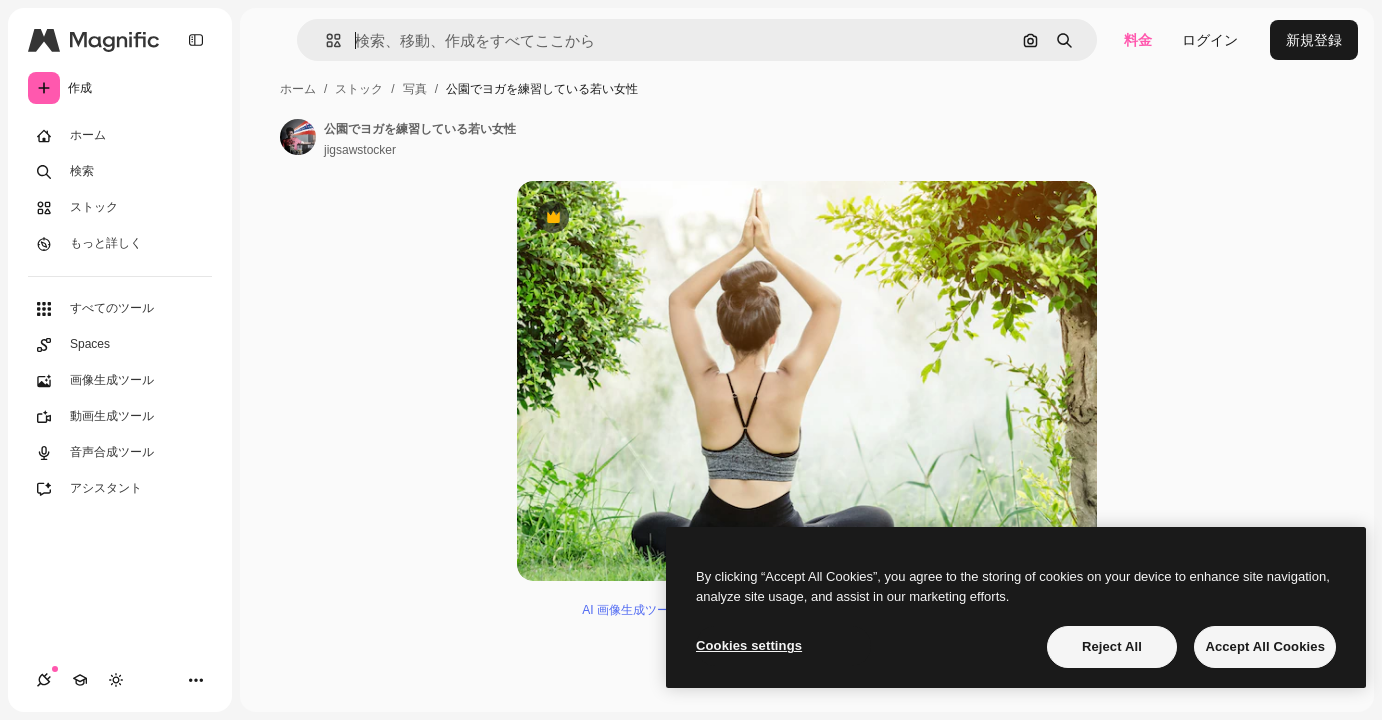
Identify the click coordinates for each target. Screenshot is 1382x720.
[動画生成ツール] (120, 417)
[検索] (120, 172)
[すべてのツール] (120, 309)
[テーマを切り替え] (116, 680)
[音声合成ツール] (120, 453)
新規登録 (1314, 40)
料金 (1138, 40)
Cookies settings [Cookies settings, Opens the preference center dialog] (749, 645)
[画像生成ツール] (120, 381)
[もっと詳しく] (120, 244)
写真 (415, 89)
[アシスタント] (120, 489)
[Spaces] (120, 345)
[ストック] (120, 208)
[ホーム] (120, 136)
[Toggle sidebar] (196, 40)
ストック (359, 89)
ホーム (298, 89)
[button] (325, 40)
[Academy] (80, 680)
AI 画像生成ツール (631, 610)
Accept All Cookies (1265, 646)
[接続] (44, 680)
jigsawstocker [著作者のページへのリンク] (360, 150)
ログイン (1210, 40)
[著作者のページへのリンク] (298, 137)
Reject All (1112, 646)
